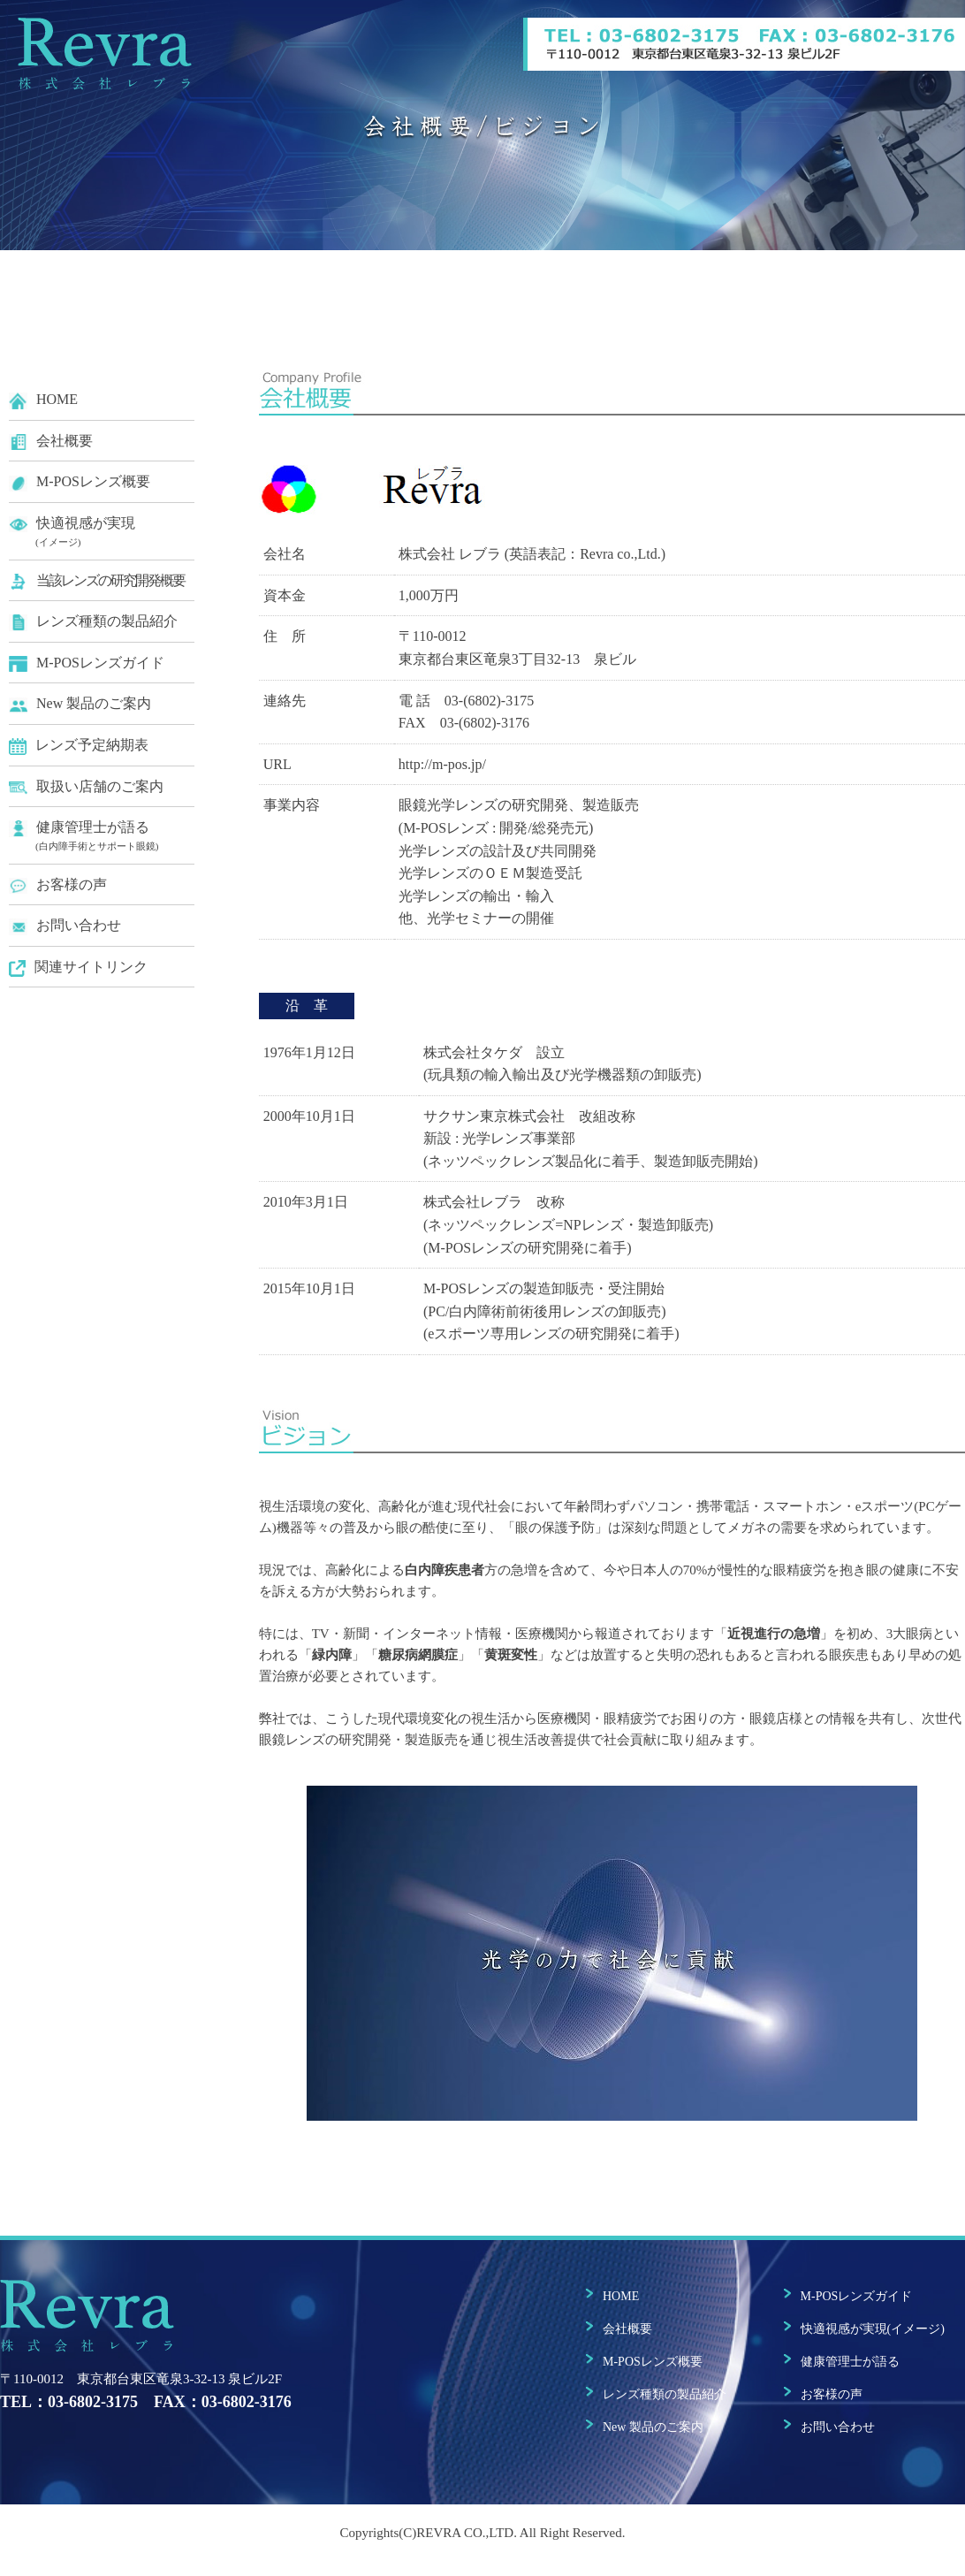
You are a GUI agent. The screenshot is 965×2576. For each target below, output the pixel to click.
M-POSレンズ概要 (79, 482)
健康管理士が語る (101, 837)
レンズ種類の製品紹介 (93, 622)
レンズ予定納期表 (78, 746)
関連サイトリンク (78, 968)
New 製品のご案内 (80, 704)
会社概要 (51, 441)
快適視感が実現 (101, 533)
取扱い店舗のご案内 (86, 787)
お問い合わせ (65, 926)
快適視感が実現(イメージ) (873, 2329)
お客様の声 (58, 885)
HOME (43, 400)
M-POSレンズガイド (86, 663)
